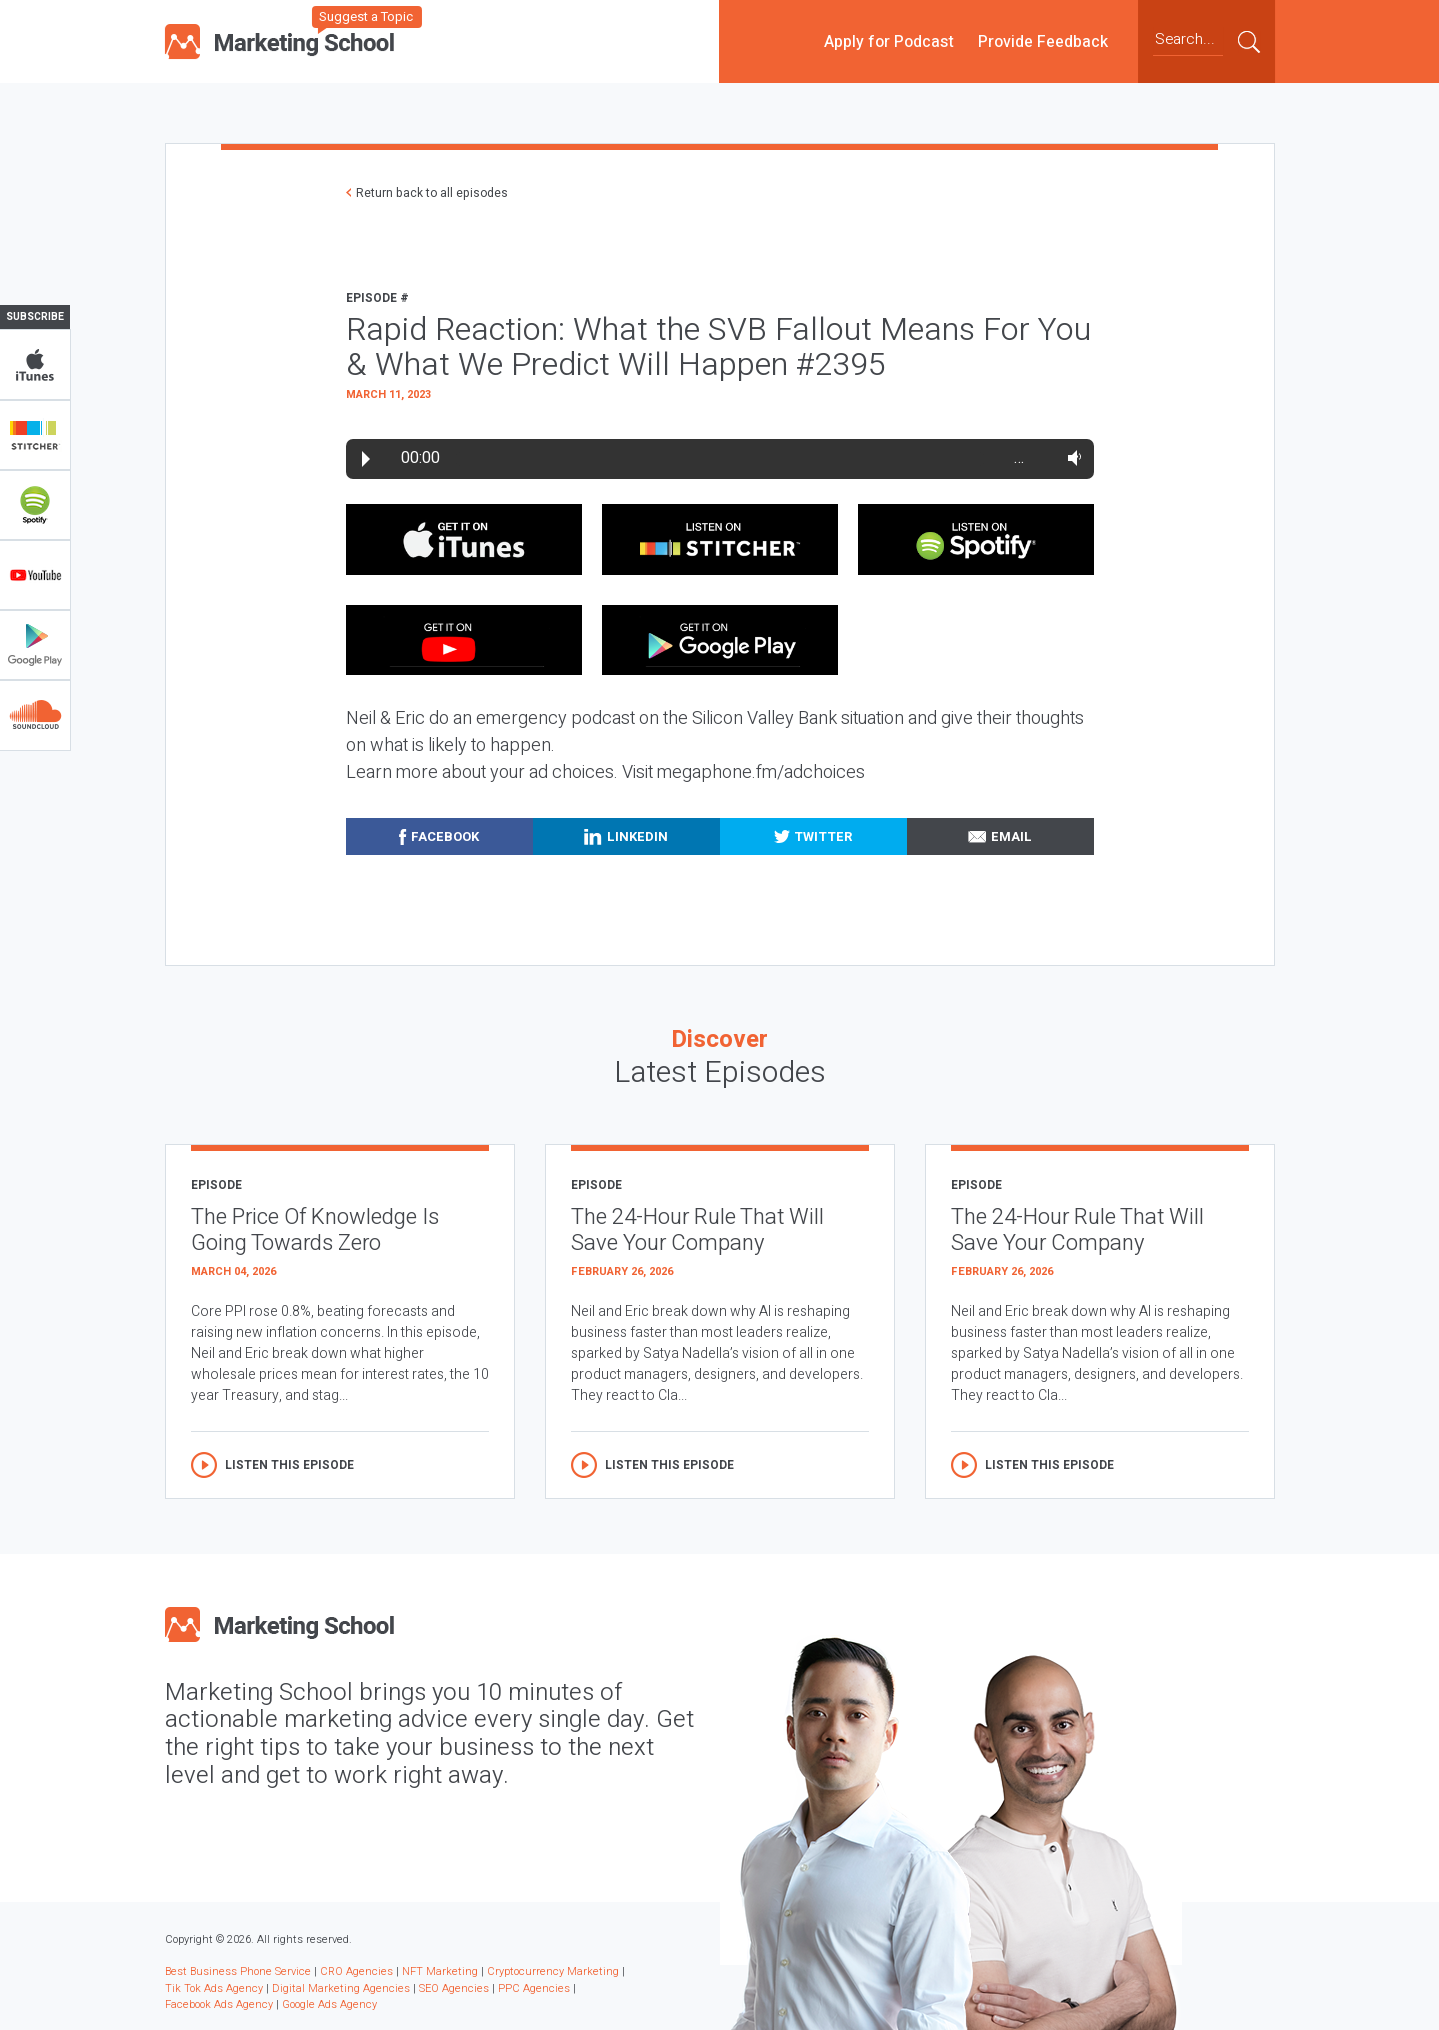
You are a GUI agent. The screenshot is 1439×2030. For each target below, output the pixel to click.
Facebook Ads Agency (219, 2004)
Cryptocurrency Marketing (553, 1971)
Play (366, 459)
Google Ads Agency (329, 2004)
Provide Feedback (1043, 41)
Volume (1070, 458)
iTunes (35, 365)
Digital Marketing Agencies (341, 1988)
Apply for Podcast (889, 41)
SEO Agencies (454, 1988)
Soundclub (35, 715)
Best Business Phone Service (238, 1971)
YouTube (35, 575)
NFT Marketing (440, 1971)
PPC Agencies (534, 1988)
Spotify (35, 505)
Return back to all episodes (432, 193)
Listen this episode (289, 1465)
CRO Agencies (356, 1971)
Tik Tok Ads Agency (214, 1988)
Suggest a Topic (366, 16)
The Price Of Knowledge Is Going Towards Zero (315, 1230)
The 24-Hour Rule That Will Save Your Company (697, 1230)
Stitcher (35, 435)
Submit (1249, 41)
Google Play (35, 645)
